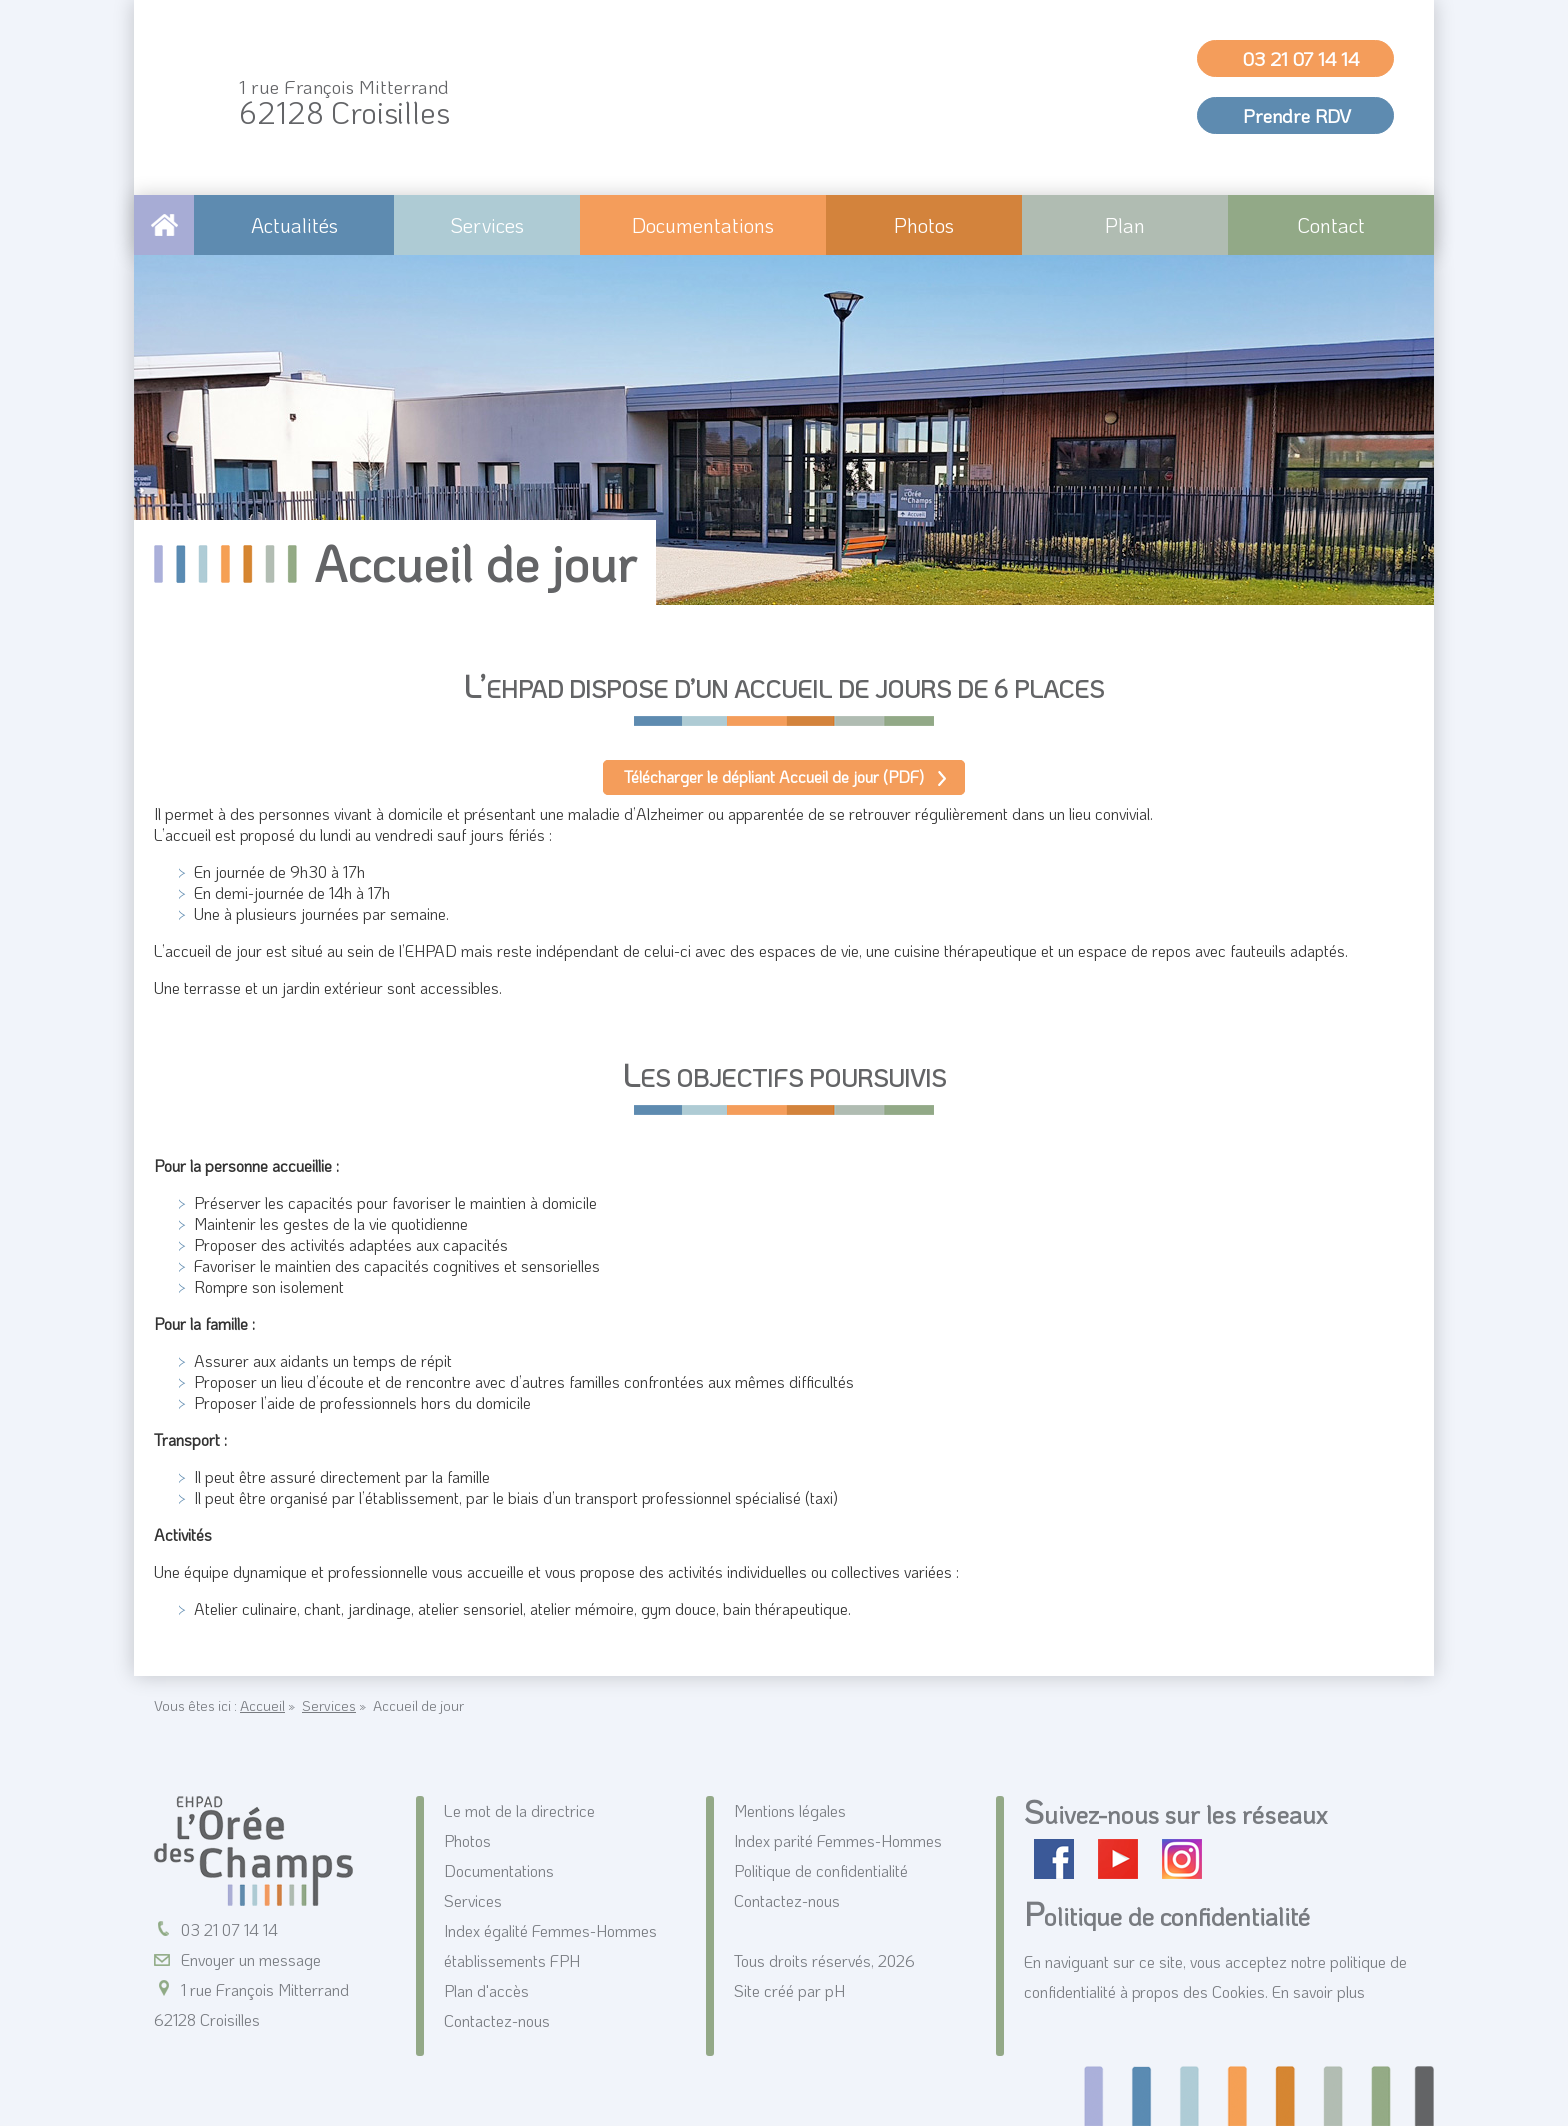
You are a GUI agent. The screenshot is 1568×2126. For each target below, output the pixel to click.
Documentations (703, 225)
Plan (1125, 225)
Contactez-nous (497, 2020)
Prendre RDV (1297, 115)
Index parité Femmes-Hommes (838, 1840)
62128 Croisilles (344, 103)
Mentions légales (790, 1810)
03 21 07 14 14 (1301, 58)
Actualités (294, 225)
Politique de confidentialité (821, 1870)
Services (487, 225)
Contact (1331, 225)
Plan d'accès (486, 1990)
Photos (924, 225)
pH (835, 1990)
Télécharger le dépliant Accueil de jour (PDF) (774, 776)
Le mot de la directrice (519, 1810)
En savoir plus (1318, 1991)
